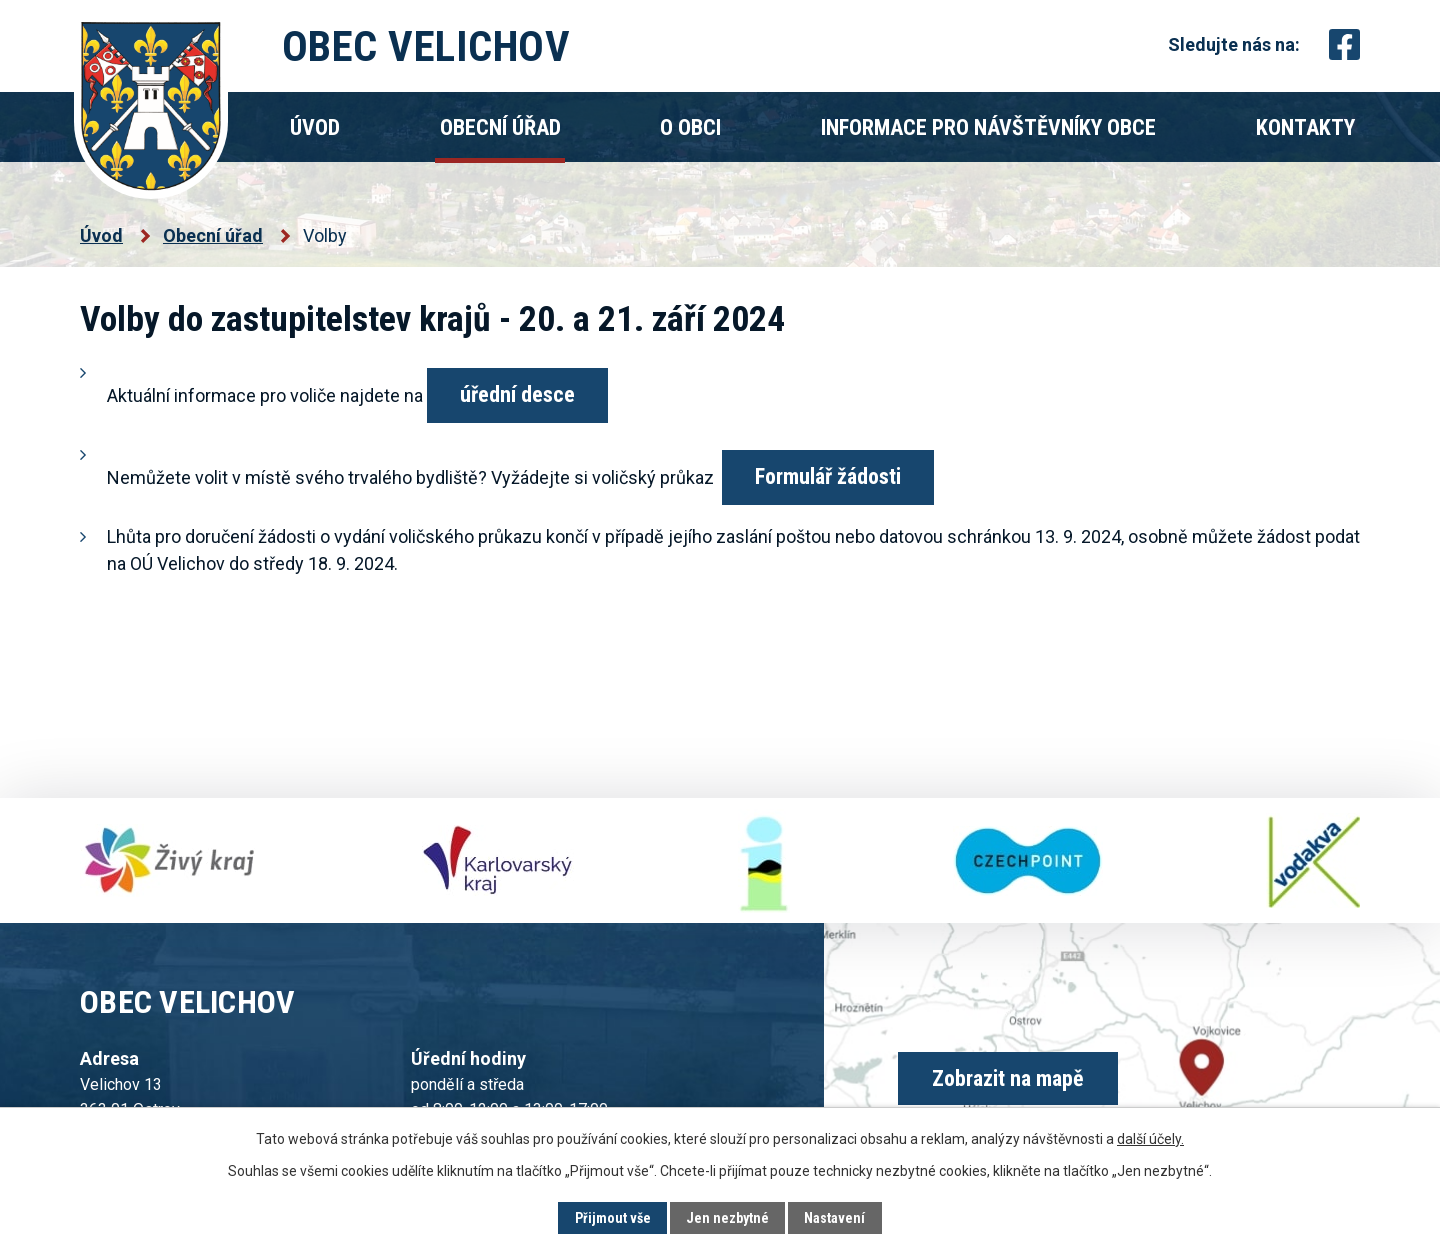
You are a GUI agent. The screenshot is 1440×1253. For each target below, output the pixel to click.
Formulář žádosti (828, 476)
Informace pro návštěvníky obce (988, 127)
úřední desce (517, 394)
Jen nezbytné (727, 1218)
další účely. (1150, 1139)
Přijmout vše (613, 1218)
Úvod (315, 127)
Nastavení (834, 1218)
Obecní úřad (500, 127)
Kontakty (1305, 127)
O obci (690, 127)
